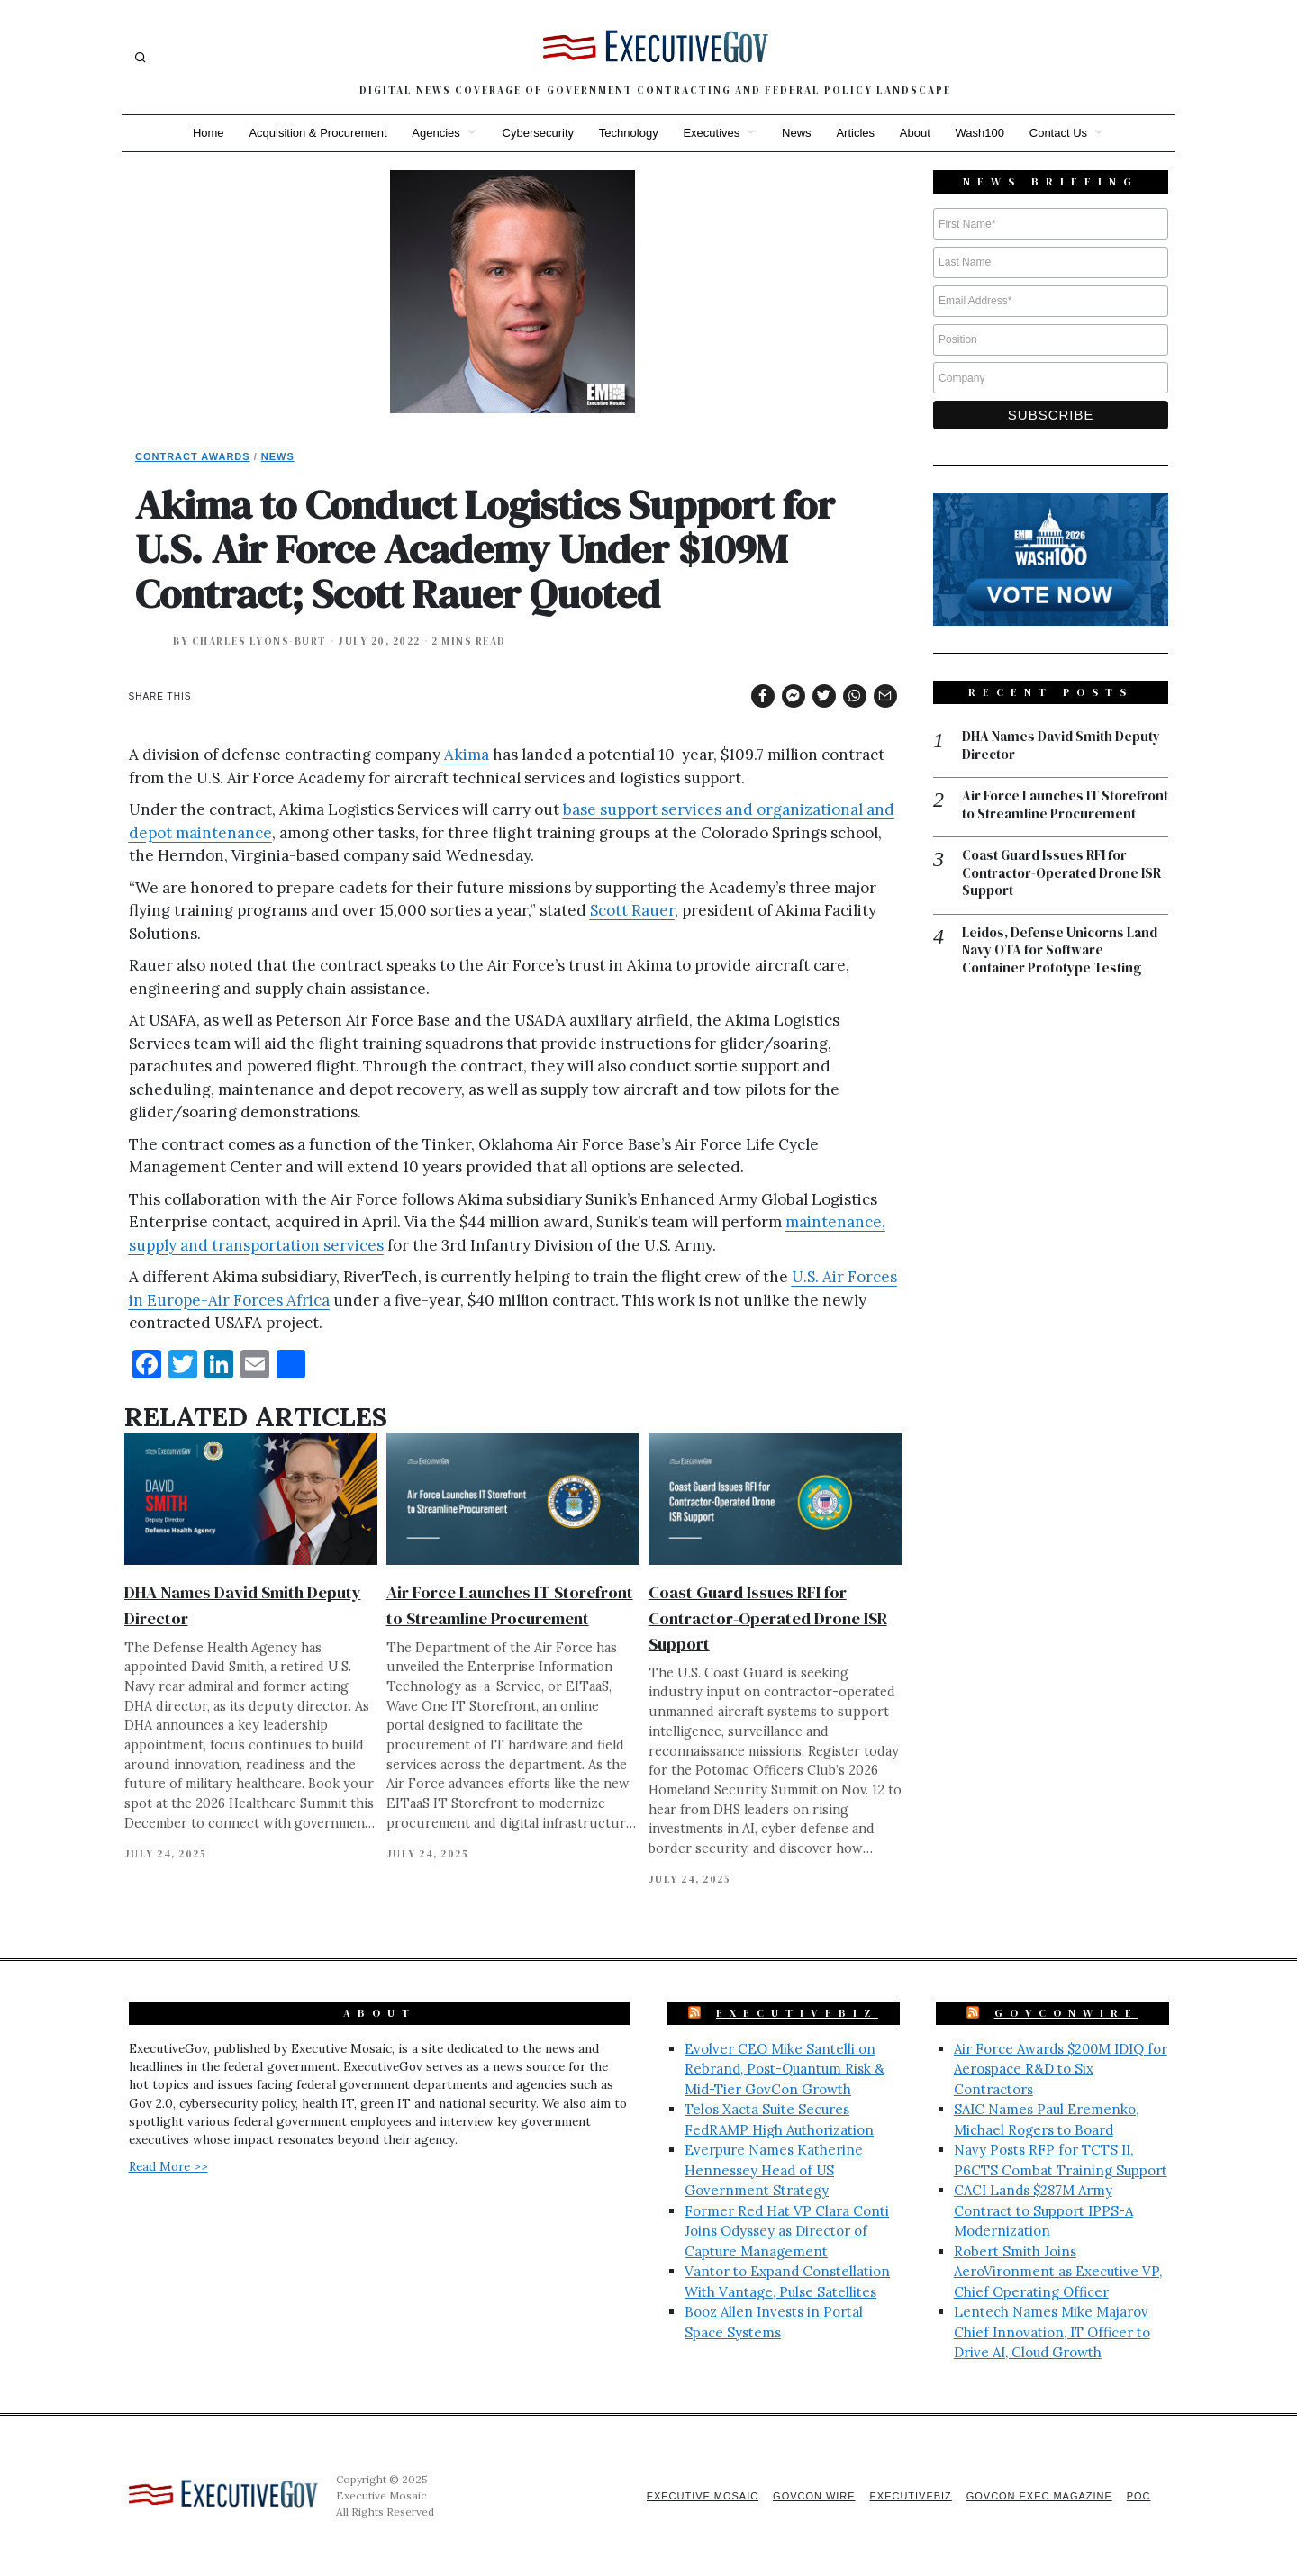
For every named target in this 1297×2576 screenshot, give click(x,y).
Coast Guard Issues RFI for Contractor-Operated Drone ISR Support (767, 1617)
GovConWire (1066, 2013)
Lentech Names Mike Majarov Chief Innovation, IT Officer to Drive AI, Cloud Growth (1052, 2332)
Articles (856, 133)
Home (207, 133)
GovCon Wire (813, 2495)
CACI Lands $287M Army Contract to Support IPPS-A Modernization (1043, 2210)
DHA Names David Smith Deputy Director (1061, 745)
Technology (628, 133)
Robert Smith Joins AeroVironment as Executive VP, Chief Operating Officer (1058, 2271)
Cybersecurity (537, 133)
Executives (711, 133)
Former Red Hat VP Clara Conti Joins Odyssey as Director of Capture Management (787, 2231)
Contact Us (1059, 133)
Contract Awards (192, 456)
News (797, 133)
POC (1139, 2495)
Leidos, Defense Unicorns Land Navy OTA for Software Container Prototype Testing (1059, 950)
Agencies (435, 133)
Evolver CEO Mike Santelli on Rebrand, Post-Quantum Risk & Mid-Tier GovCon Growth (784, 2069)
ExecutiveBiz (797, 2013)
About (915, 133)
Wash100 (980, 133)
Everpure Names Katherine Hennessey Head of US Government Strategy (774, 2170)
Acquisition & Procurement (317, 133)
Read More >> (168, 2166)
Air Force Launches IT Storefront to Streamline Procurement (1065, 804)
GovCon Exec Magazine (1038, 2495)
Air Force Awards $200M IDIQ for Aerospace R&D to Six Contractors (1060, 2069)
